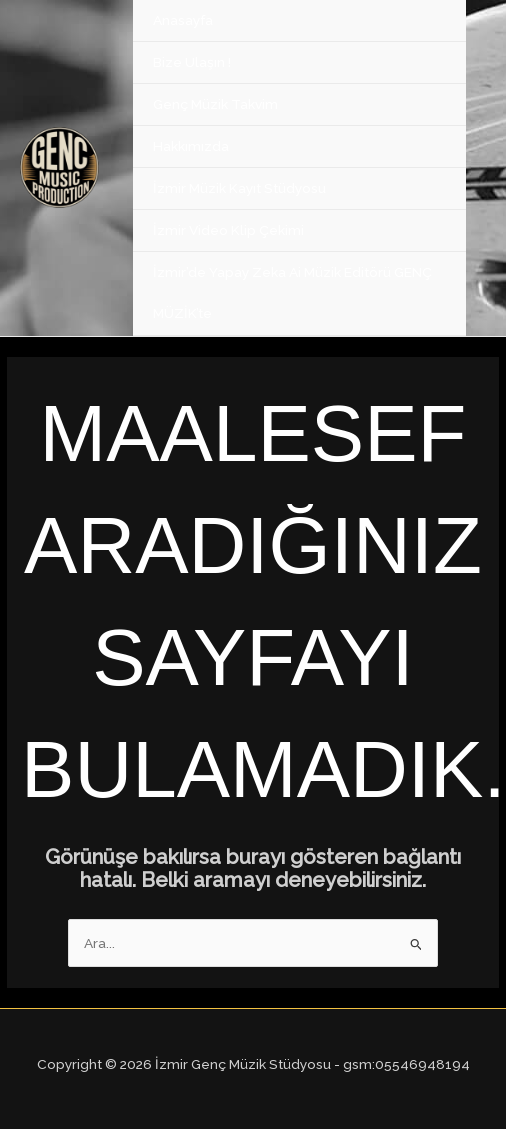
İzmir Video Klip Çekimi (228, 230)
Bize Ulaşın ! (192, 62)
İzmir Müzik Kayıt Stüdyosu (239, 188)
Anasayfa (183, 20)
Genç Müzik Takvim (215, 104)
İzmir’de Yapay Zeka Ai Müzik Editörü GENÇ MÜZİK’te (292, 292)
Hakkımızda (191, 146)
